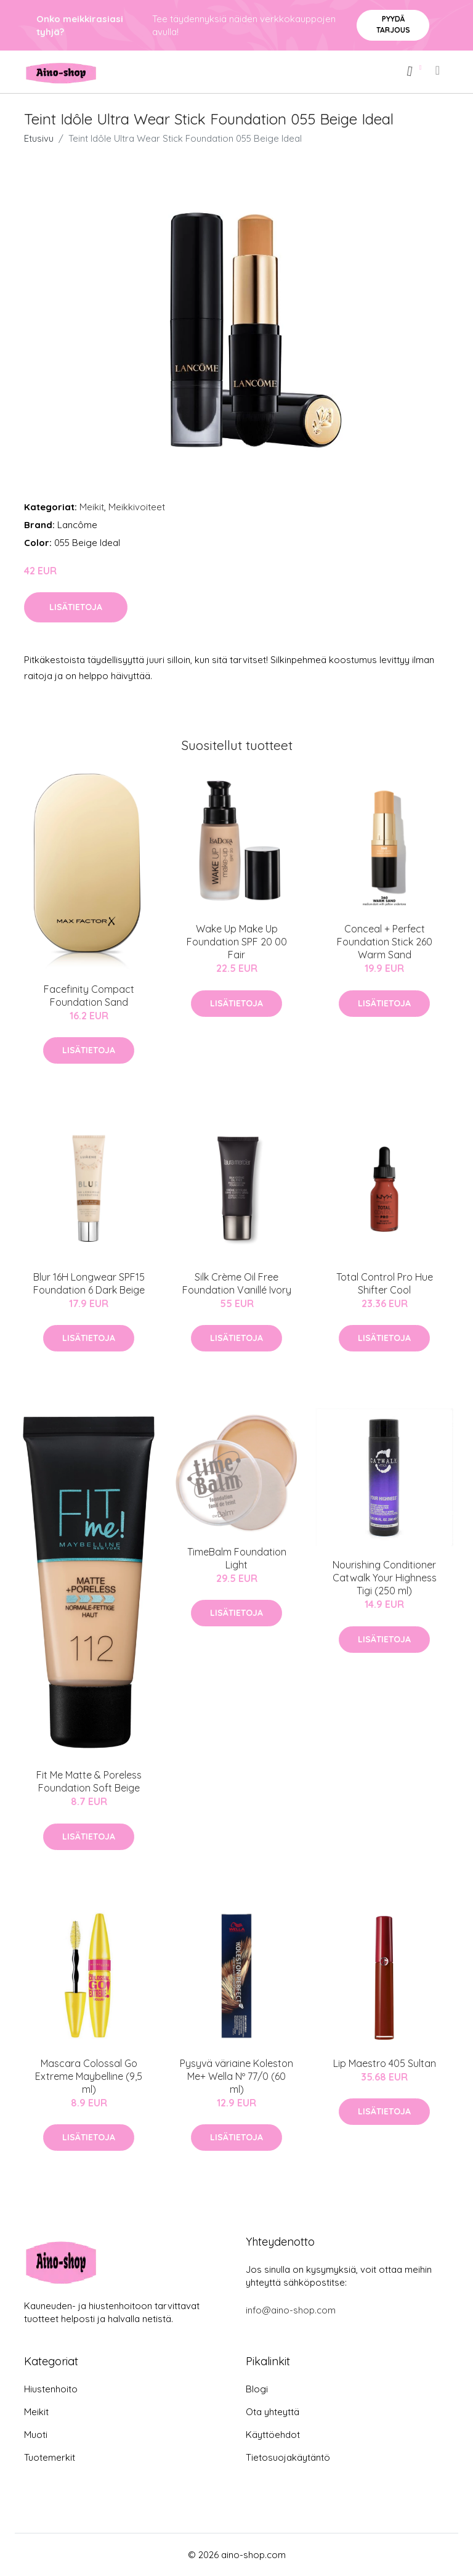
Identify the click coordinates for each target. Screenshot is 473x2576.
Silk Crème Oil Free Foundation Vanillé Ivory (236, 1283)
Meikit (91, 507)
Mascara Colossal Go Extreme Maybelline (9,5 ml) (88, 2076)
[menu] (438, 70)
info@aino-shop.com (291, 2310)
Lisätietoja (75, 607)
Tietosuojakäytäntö (288, 2457)
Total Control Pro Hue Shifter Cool (384, 1283)
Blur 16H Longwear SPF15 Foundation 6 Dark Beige (89, 1283)
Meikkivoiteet (136, 507)
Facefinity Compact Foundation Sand (89, 995)
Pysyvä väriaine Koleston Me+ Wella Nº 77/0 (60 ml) (236, 2076)
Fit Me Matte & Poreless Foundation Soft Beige (89, 1781)
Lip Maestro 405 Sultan (384, 2063)
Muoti (35, 2434)
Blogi (257, 2389)
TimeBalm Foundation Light (236, 1558)
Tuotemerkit (49, 2457)
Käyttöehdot (273, 2434)
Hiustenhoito (51, 2389)
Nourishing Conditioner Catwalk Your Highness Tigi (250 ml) (385, 1578)
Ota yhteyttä (272, 2412)
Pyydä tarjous (393, 24)
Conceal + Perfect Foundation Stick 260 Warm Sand (384, 942)
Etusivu (39, 138)
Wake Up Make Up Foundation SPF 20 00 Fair (237, 942)
